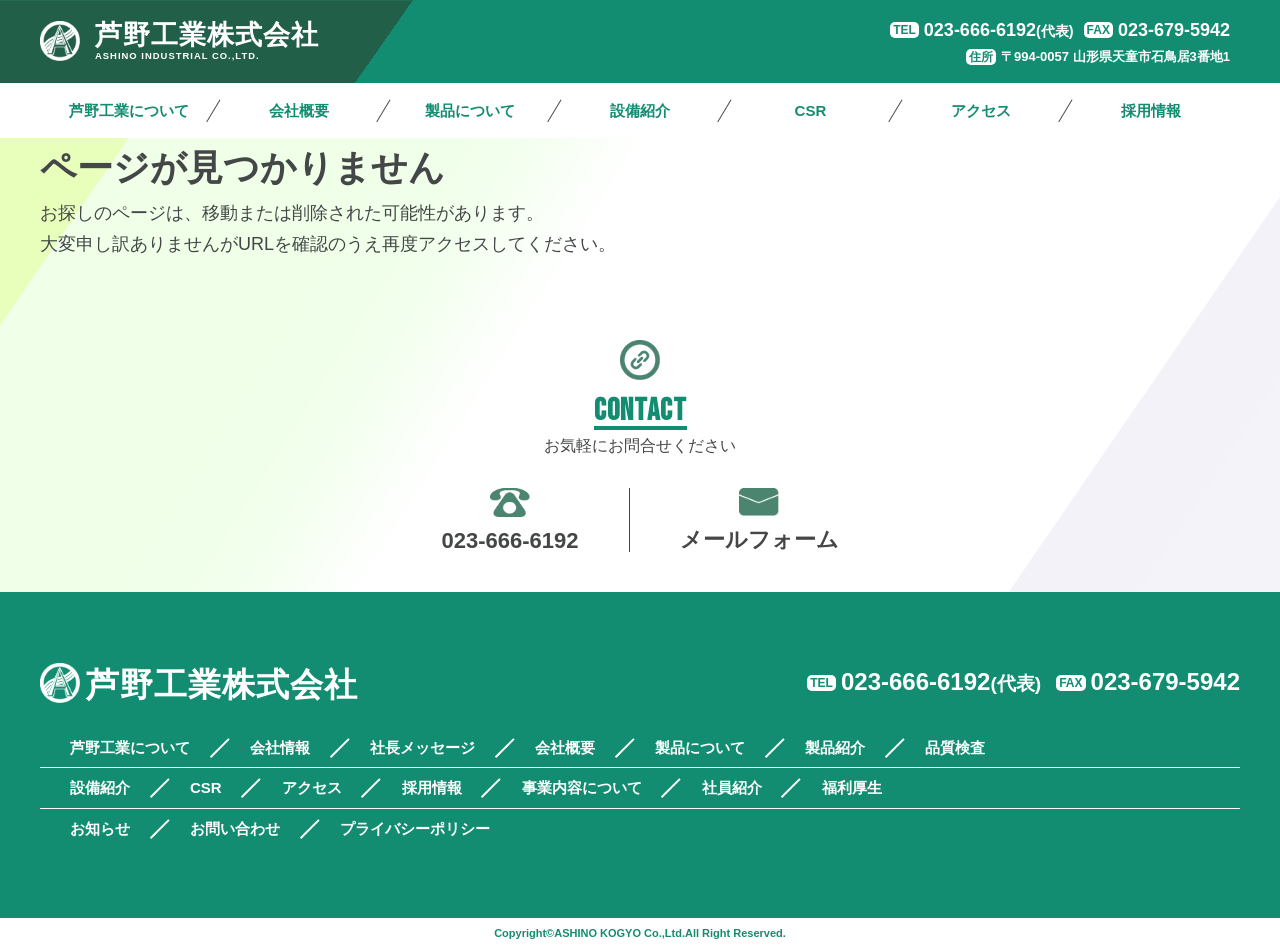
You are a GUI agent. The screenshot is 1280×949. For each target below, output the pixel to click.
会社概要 (299, 110)
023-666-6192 (999, 30)
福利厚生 (852, 787)
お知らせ (100, 828)
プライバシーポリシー (415, 828)
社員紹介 (732, 787)
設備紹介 (640, 110)
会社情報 (280, 747)
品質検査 (955, 747)
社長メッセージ (422, 747)
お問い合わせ (235, 828)
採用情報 (1151, 110)
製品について (470, 110)
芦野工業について (129, 110)
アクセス (981, 110)
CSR (811, 110)
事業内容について (582, 787)
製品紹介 (835, 747)
